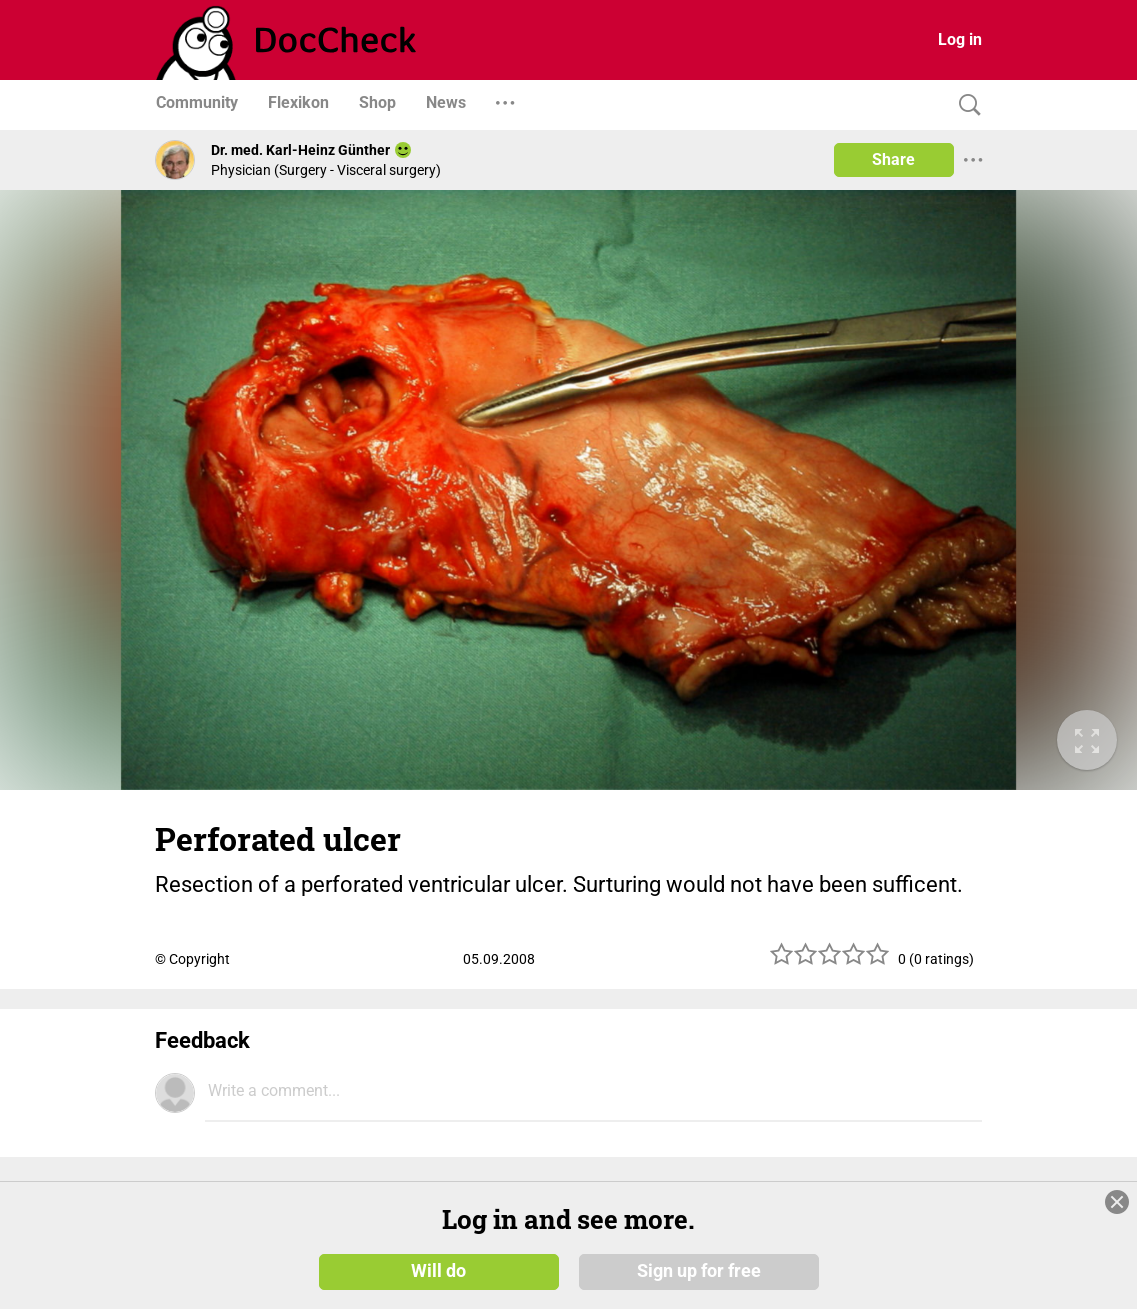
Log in (960, 39)
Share (893, 159)
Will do (438, 1271)
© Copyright (192, 959)
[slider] (830, 961)
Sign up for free (699, 1271)
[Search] (965, 105)
